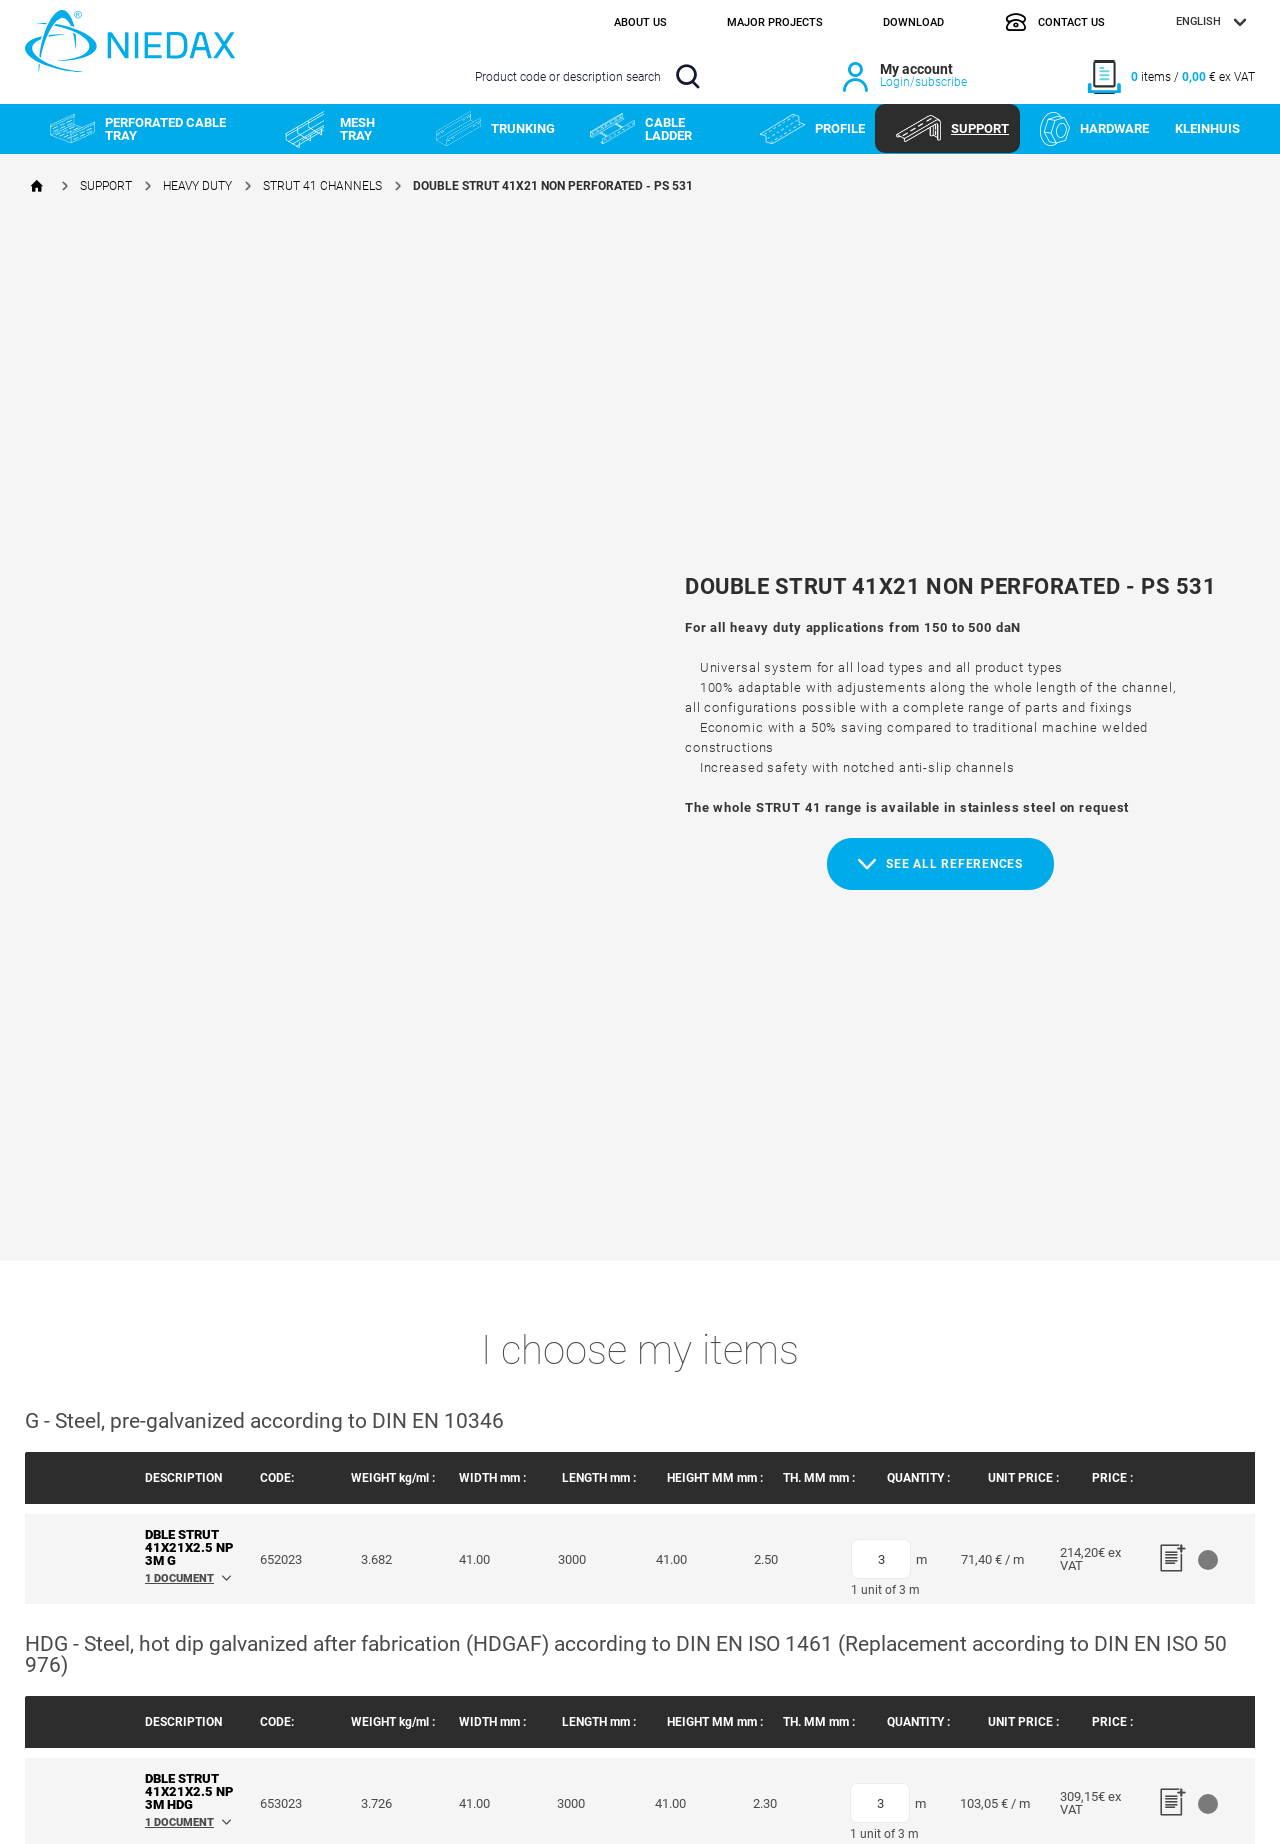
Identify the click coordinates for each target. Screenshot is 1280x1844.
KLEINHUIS (1207, 128)
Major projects (775, 22)
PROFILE (812, 129)
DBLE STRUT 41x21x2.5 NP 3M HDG (189, 1791)
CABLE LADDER (641, 128)
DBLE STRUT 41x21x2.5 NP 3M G (189, 1547)
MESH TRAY (330, 128)
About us (640, 22)
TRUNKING (495, 128)
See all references (940, 864)
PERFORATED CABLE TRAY (138, 128)
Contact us (1054, 22)
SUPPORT (952, 128)
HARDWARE (1094, 129)
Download (913, 22)
